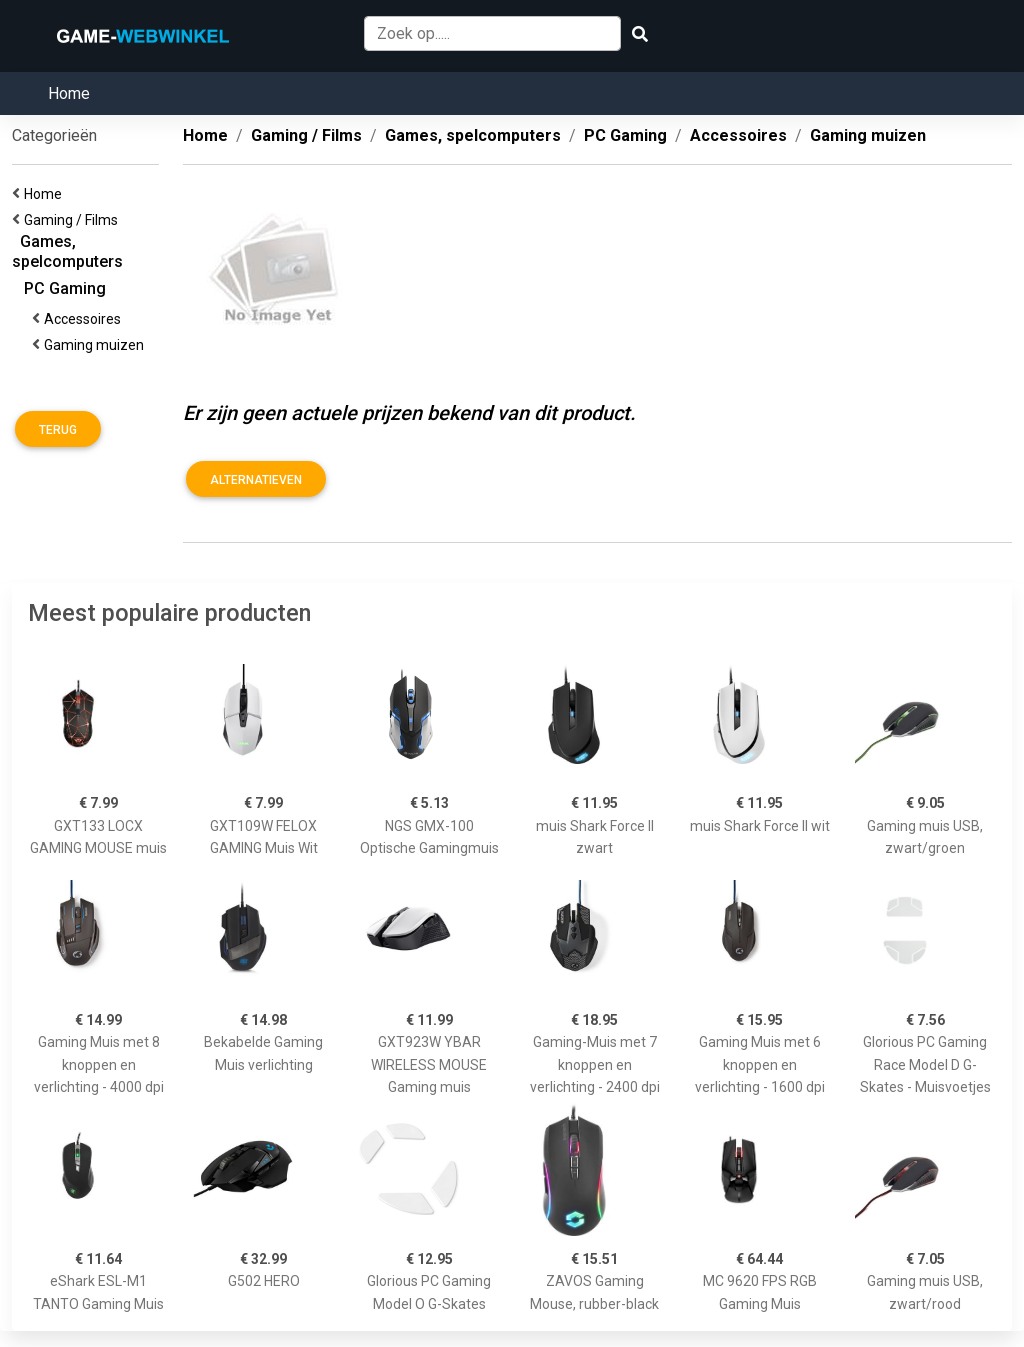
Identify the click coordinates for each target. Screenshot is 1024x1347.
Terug (58, 430)
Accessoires (85, 319)
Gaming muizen (97, 345)
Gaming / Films (74, 220)
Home (69, 93)
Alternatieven (256, 480)
